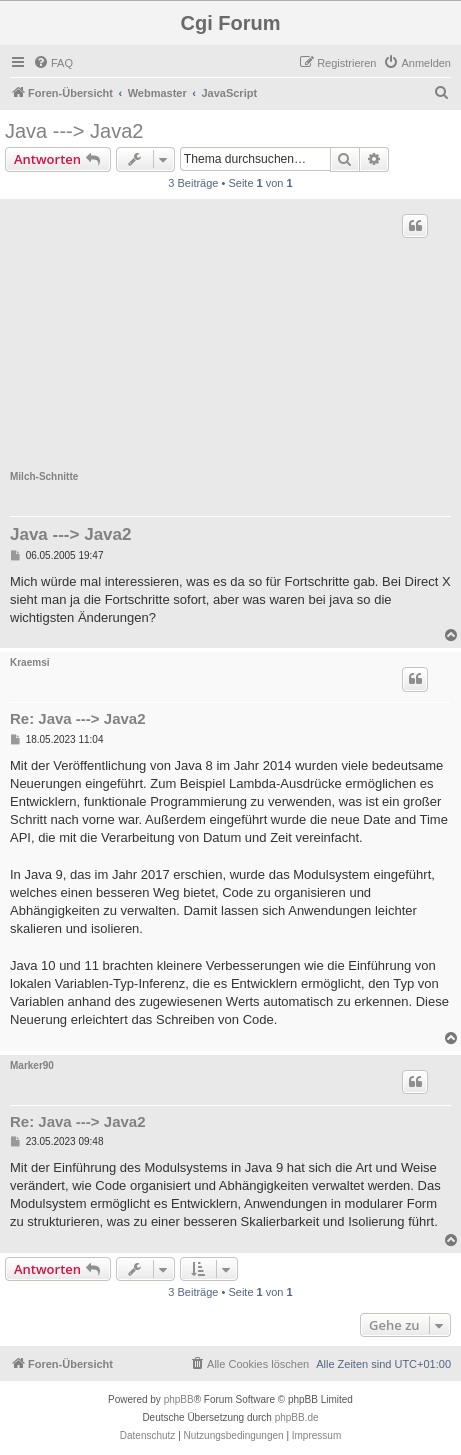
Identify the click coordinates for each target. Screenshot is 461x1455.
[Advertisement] (230, 340)
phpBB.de (297, 1417)
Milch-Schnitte (44, 476)
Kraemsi (29, 662)
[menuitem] (53, 63)
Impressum (316, 1435)
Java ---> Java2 (74, 131)
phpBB (179, 1399)
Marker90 (32, 1065)
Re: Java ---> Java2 (78, 718)
